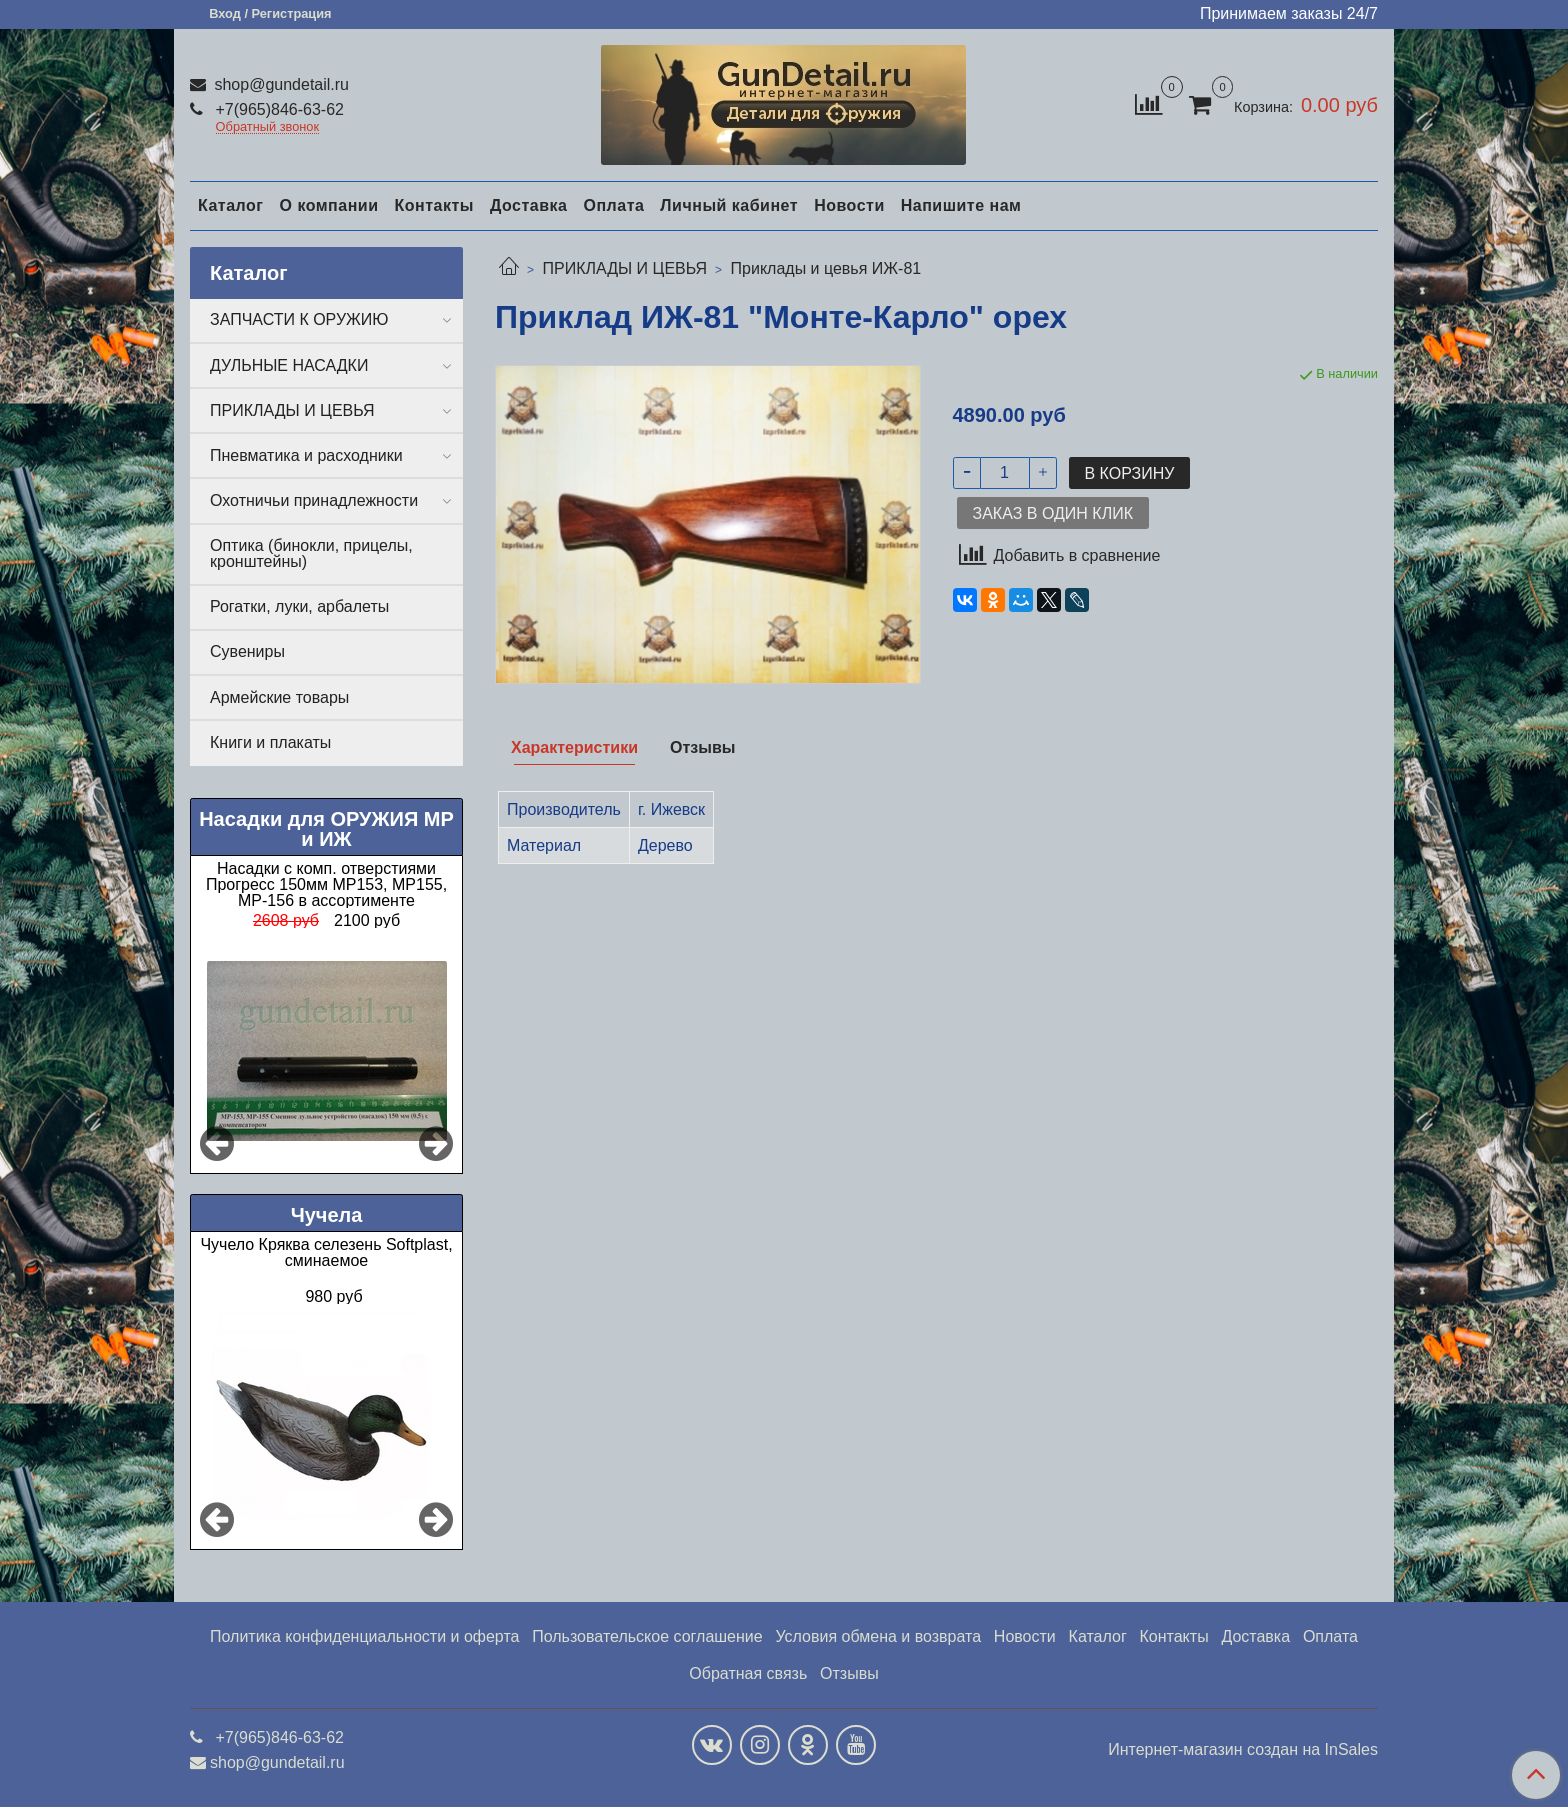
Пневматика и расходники (306, 455)
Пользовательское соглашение (647, 1636)
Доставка (529, 205)
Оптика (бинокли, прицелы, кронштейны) (311, 553)
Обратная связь (748, 1673)
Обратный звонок (268, 127)
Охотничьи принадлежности (314, 500)
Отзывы (849, 1673)
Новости (849, 205)
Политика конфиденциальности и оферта (364, 1636)
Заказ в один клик (1053, 513)
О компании (328, 205)
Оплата (613, 205)
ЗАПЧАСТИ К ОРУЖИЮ (299, 319)
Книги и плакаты (270, 742)
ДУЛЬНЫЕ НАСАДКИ (289, 365)
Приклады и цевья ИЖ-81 (826, 268)
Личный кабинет (729, 205)
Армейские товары (279, 697)
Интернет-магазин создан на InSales (1243, 1750)
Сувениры (247, 651)
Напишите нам (961, 205)
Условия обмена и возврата (878, 1636)
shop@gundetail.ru (279, 84)
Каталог (230, 205)
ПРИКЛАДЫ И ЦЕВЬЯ (624, 268)
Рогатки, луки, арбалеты (299, 606)
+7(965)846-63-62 (277, 109)
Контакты (433, 205)
